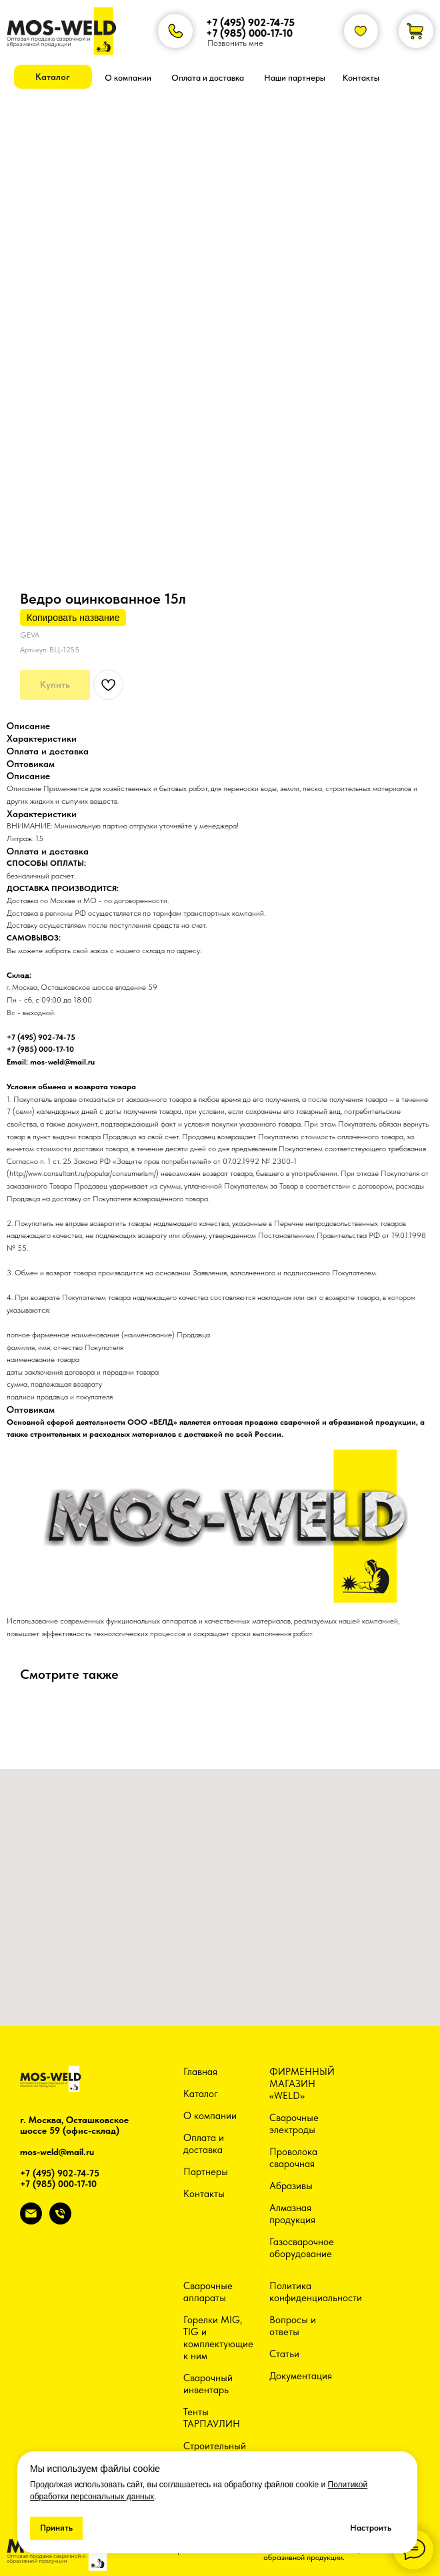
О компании (210, 2116)
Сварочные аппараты (208, 2292)
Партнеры (205, 2172)
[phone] (60, 2220)
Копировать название (73, 617)
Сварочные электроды (294, 2124)
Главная (200, 2072)
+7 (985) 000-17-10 (249, 32)
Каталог (200, 2094)
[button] (53, 77)
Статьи (284, 2354)
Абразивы (291, 2186)
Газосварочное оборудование (301, 2248)
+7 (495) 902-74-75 (250, 22)
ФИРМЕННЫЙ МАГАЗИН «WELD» (302, 2084)
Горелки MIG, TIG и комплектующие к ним (218, 2338)
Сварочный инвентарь (208, 2384)
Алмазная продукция (292, 2214)
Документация (300, 2376)
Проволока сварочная (293, 2158)
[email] (31, 2220)
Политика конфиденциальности (315, 2292)
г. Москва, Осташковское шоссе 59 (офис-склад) (74, 2125)
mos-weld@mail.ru (57, 2151)
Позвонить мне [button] (235, 42)
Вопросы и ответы (292, 2326)
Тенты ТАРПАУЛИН (211, 2418)
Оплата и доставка (203, 2144)
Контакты (204, 2194)
